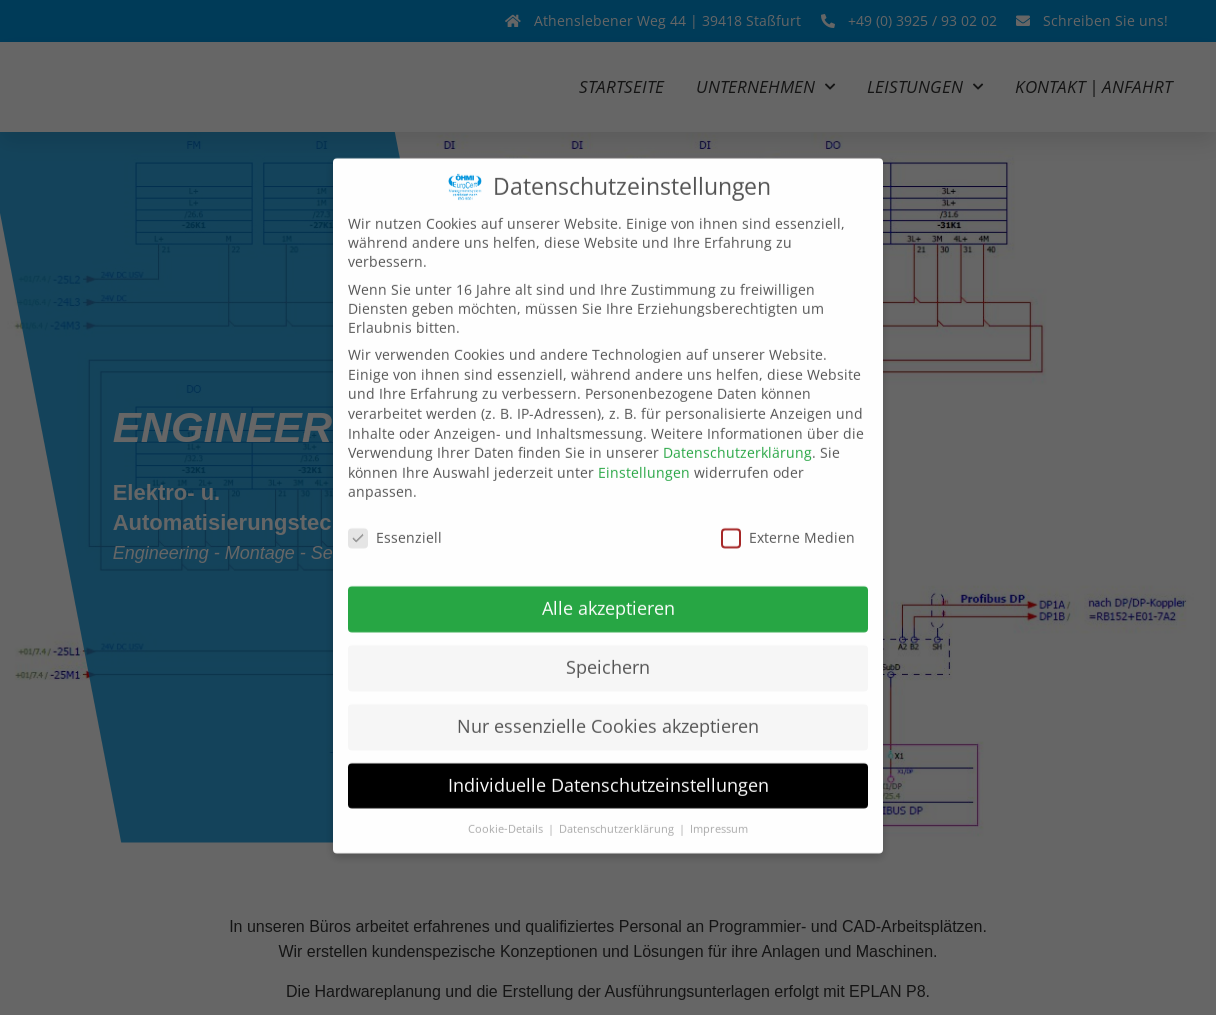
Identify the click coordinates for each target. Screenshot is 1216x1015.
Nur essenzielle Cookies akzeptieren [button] (608, 700)
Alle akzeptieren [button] (608, 582)
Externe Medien (788, 512)
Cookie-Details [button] (507, 803)
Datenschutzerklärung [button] (618, 803)
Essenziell (395, 512)
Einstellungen (644, 446)
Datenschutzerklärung (737, 427)
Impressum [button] (719, 803)
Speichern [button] (608, 641)
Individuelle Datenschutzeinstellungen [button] (608, 759)
